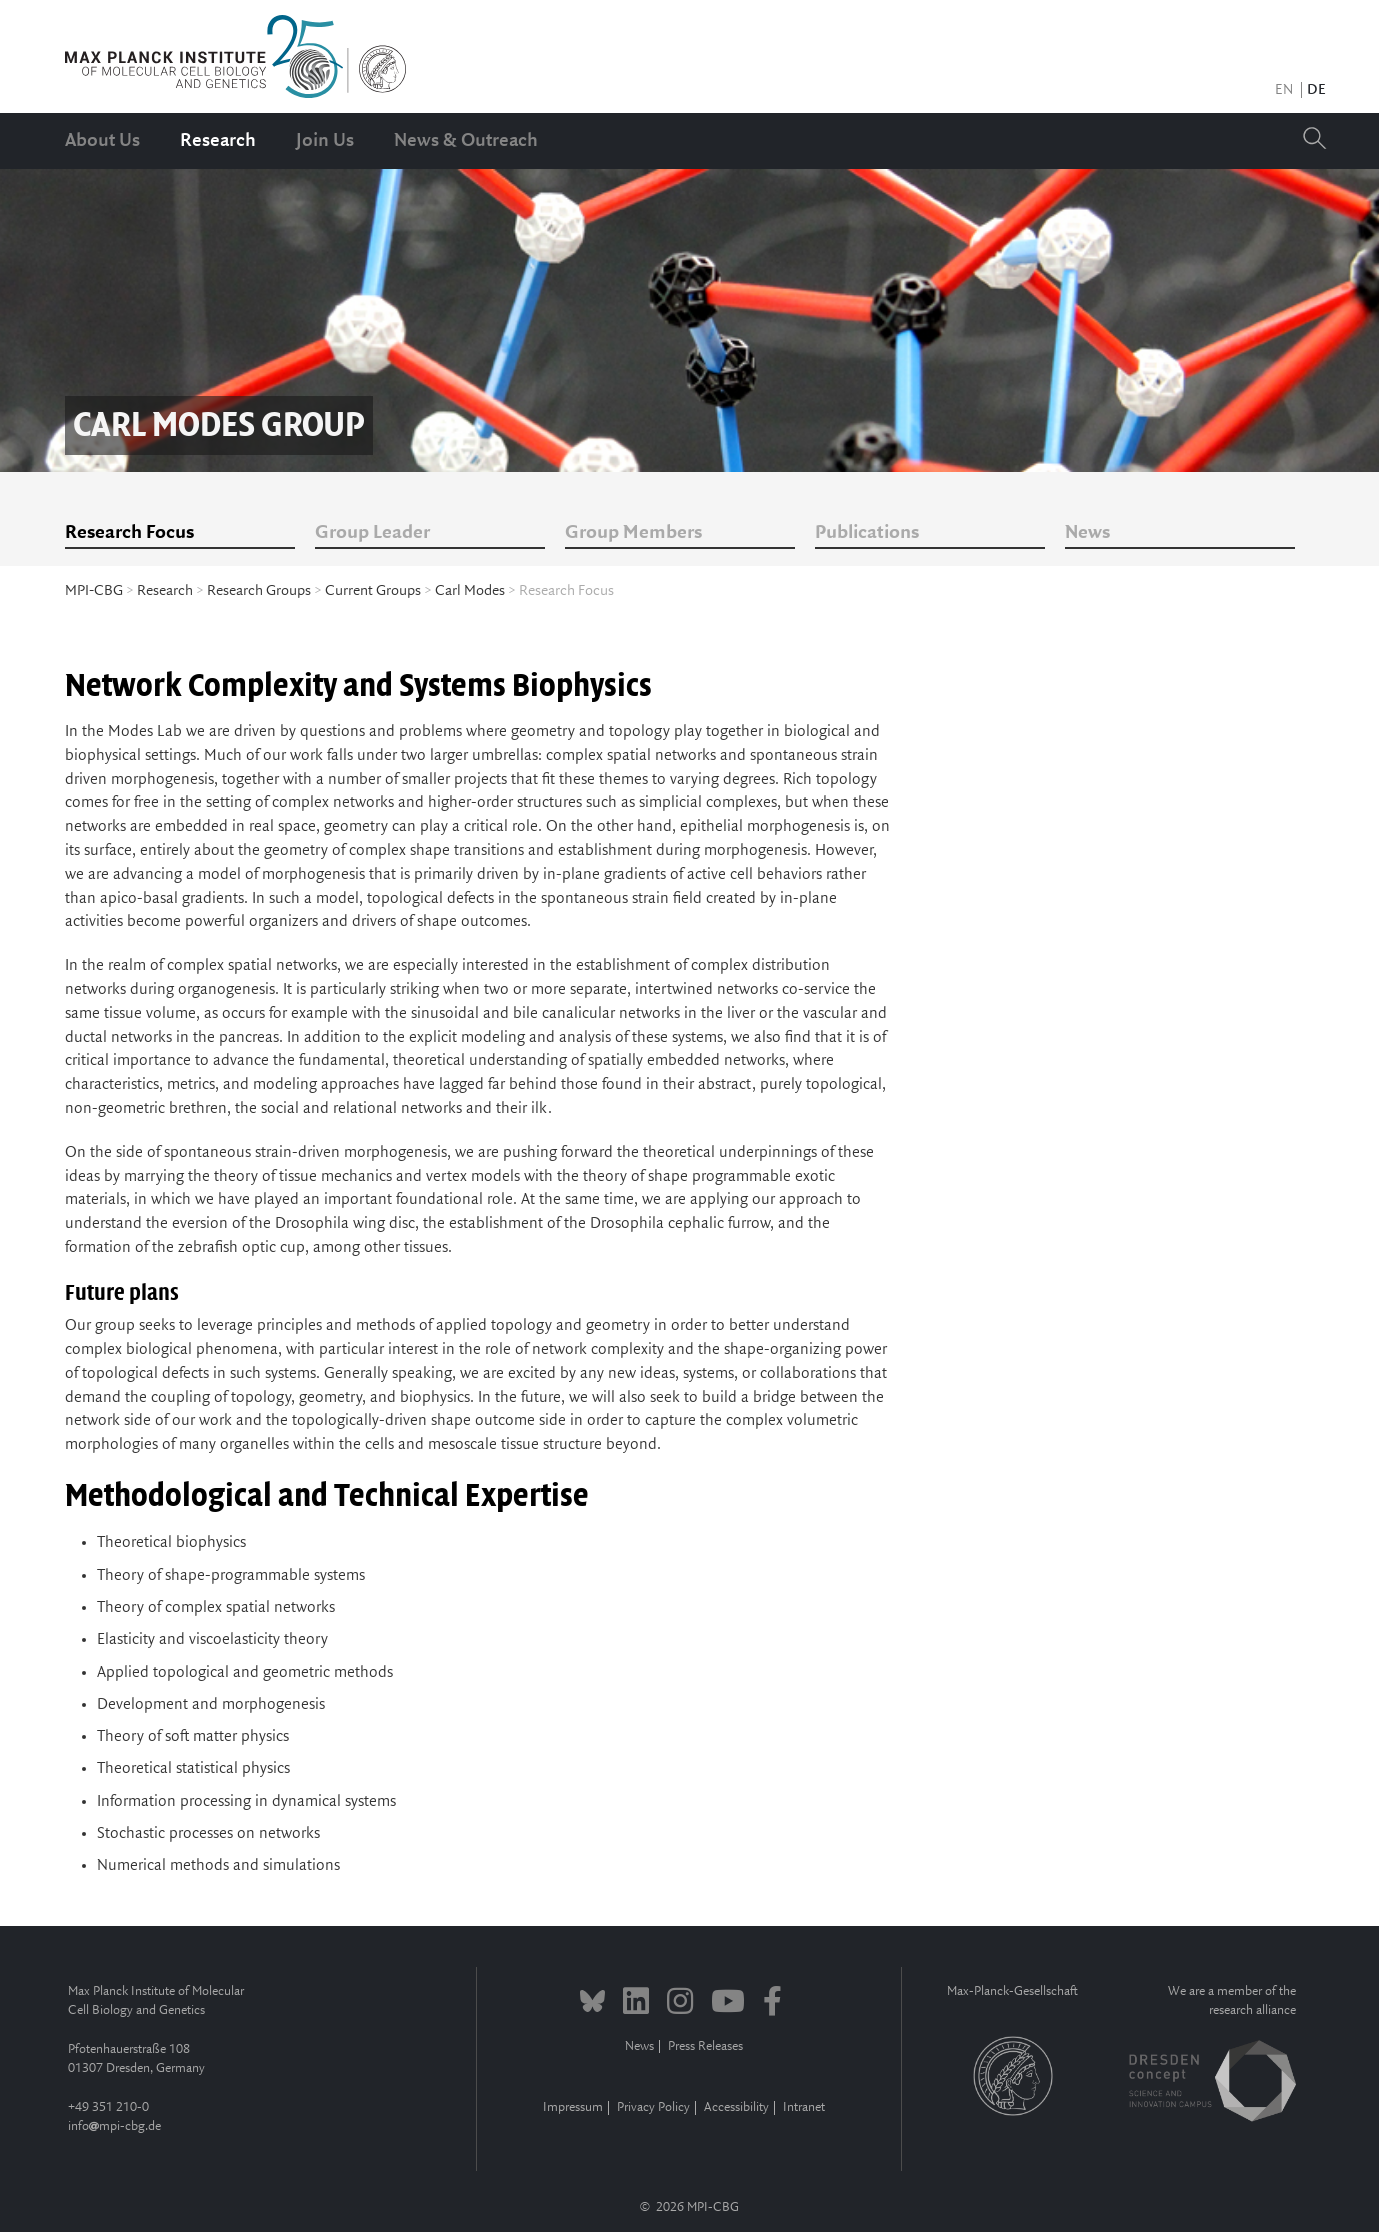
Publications (867, 533)
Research (218, 141)
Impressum (573, 2107)
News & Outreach (466, 141)
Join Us (325, 141)
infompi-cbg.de (114, 2126)
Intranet (804, 2107)
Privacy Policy (653, 2107)
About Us (102, 141)
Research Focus (129, 533)
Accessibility (736, 2107)
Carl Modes (470, 591)
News (1087, 533)
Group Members (633, 533)
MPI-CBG (94, 591)
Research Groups (259, 591)
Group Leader (372, 533)
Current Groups (373, 591)
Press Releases (705, 2046)
